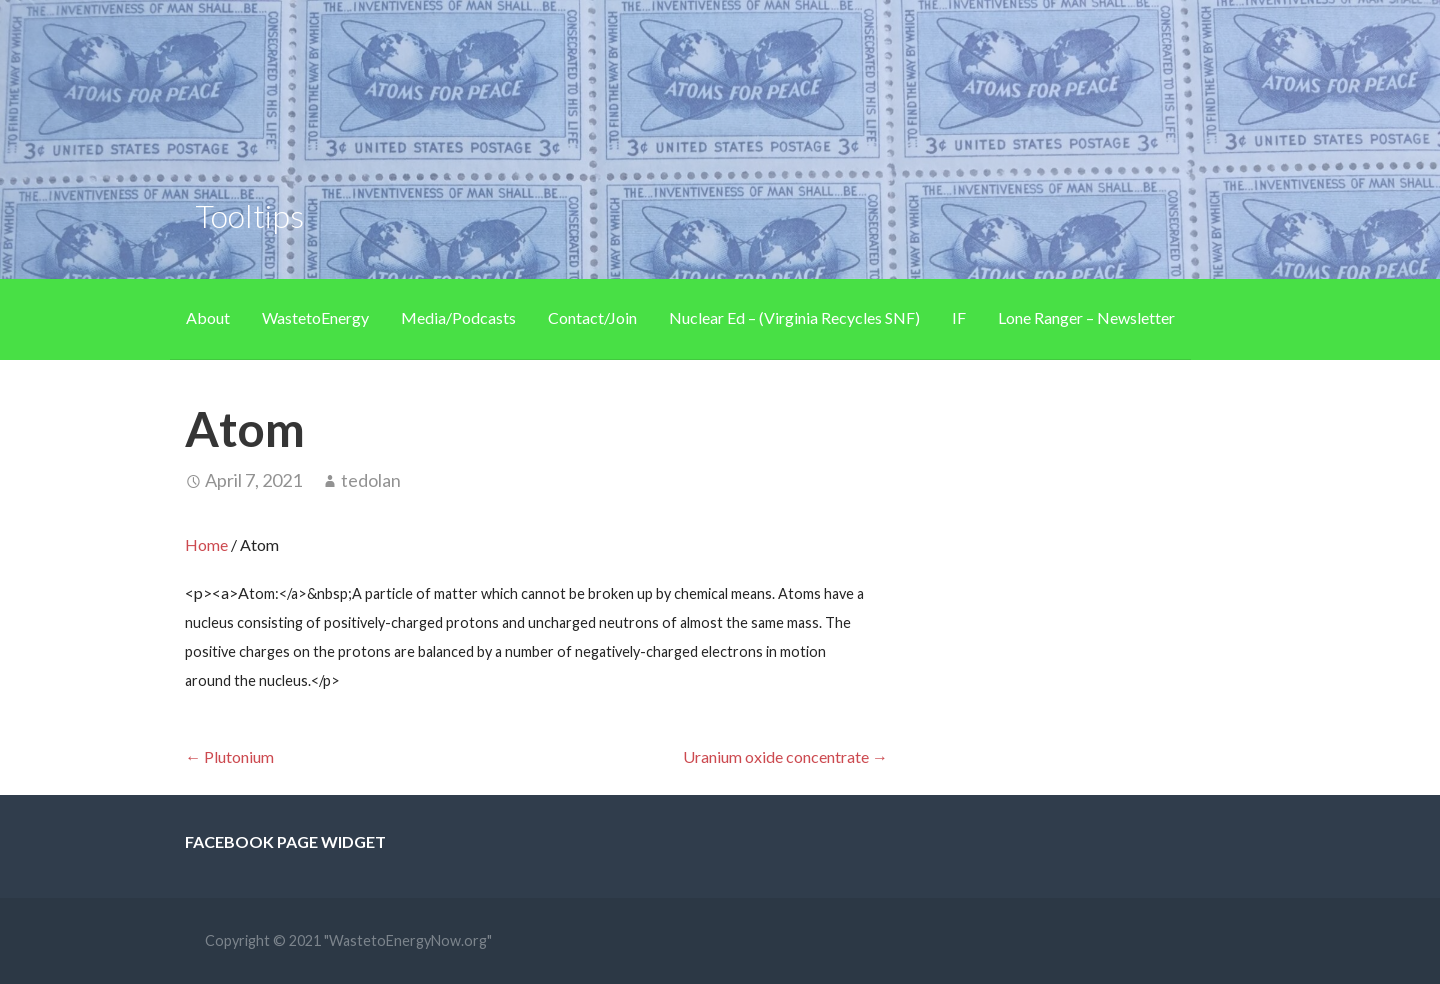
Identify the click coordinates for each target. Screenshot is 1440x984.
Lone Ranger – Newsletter (1086, 317)
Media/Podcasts (458, 317)
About (208, 317)
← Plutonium (229, 756)
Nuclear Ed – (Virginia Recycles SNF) (794, 317)
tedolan (371, 480)
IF (959, 317)
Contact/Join (592, 317)
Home (206, 544)
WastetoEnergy (315, 317)
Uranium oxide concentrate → (785, 756)
